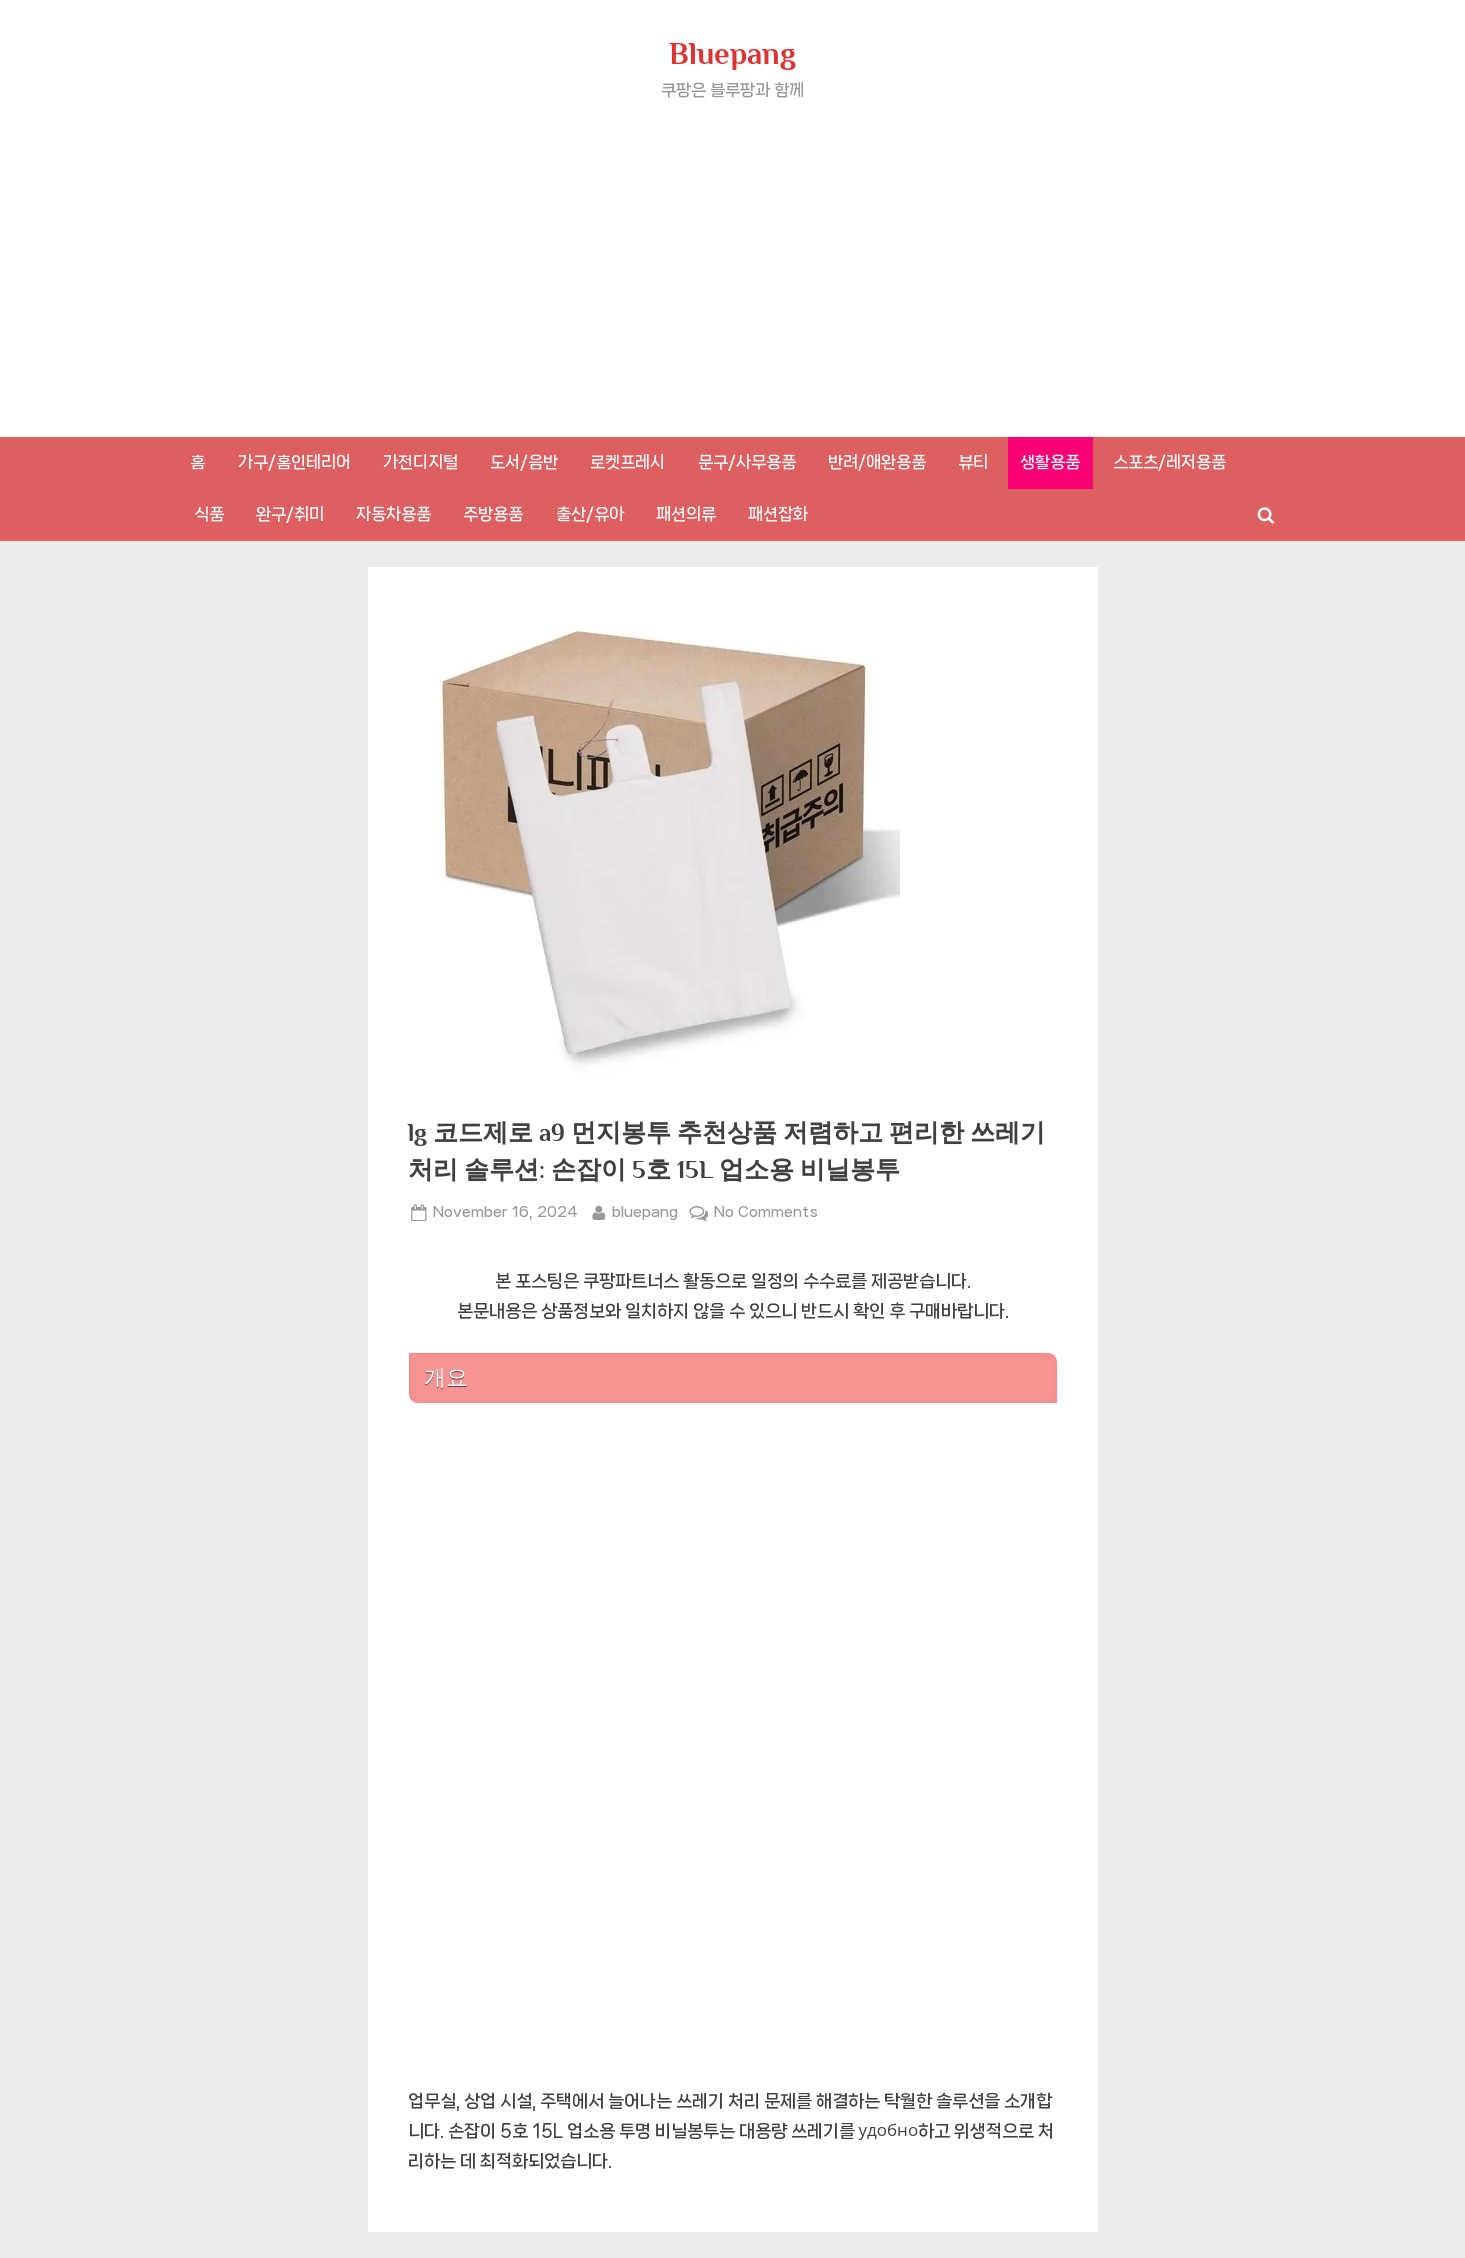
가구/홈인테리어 (294, 462)
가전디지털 (420, 462)
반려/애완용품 (877, 462)
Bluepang (732, 53)
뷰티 (973, 462)
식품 (209, 514)
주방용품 (493, 514)
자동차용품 (393, 514)
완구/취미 (290, 514)
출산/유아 (590, 514)
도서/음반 (524, 462)
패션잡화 (778, 514)
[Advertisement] (733, 255)
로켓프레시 (627, 462)
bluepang (645, 1210)
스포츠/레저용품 (1169, 462)
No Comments (766, 1212)
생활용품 (1050, 462)
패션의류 (686, 514)
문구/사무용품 (747, 462)
